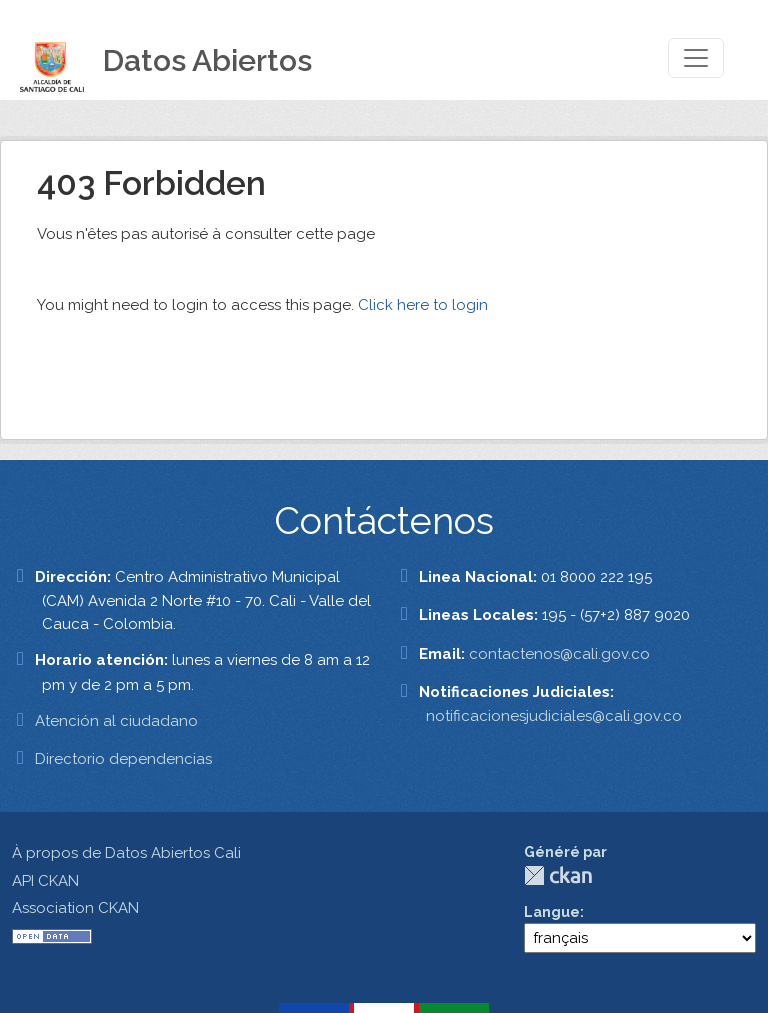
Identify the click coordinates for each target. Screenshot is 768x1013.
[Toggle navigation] (696, 58)
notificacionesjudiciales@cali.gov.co (554, 716)
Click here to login (423, 305)
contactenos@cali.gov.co (559, 654)
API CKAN (45, 881)
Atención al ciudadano (116, 721)
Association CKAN (75, 908)
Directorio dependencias (123, 759)
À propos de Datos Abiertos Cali (126, 853)
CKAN (558, 875)
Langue (552, 912)
